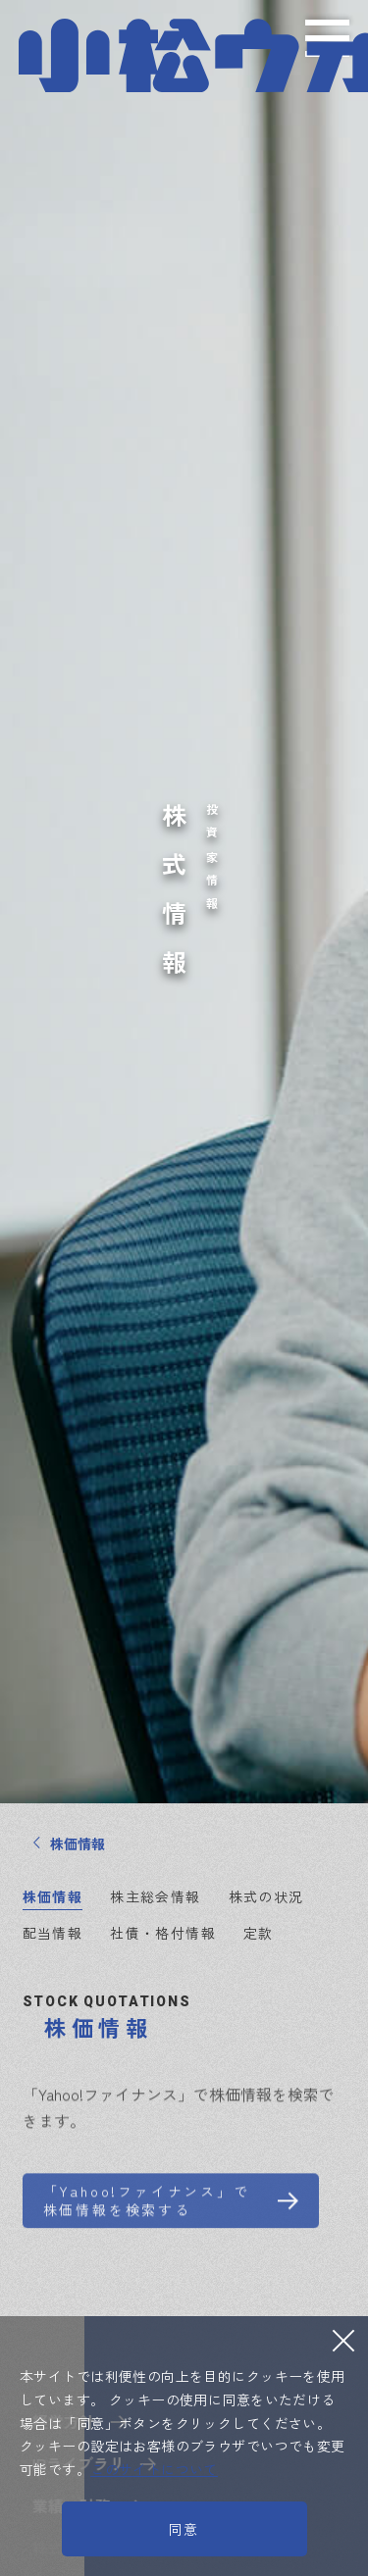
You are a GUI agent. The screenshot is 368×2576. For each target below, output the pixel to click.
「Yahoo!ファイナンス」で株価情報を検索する (146, 2214)
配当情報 (53, 1933)
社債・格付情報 (163, 1933)
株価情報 (53, 1896)
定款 (258, 1933)
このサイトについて (154, 2469)
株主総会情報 (155, 1896)
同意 (184, 2529)
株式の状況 (266, 1896)
